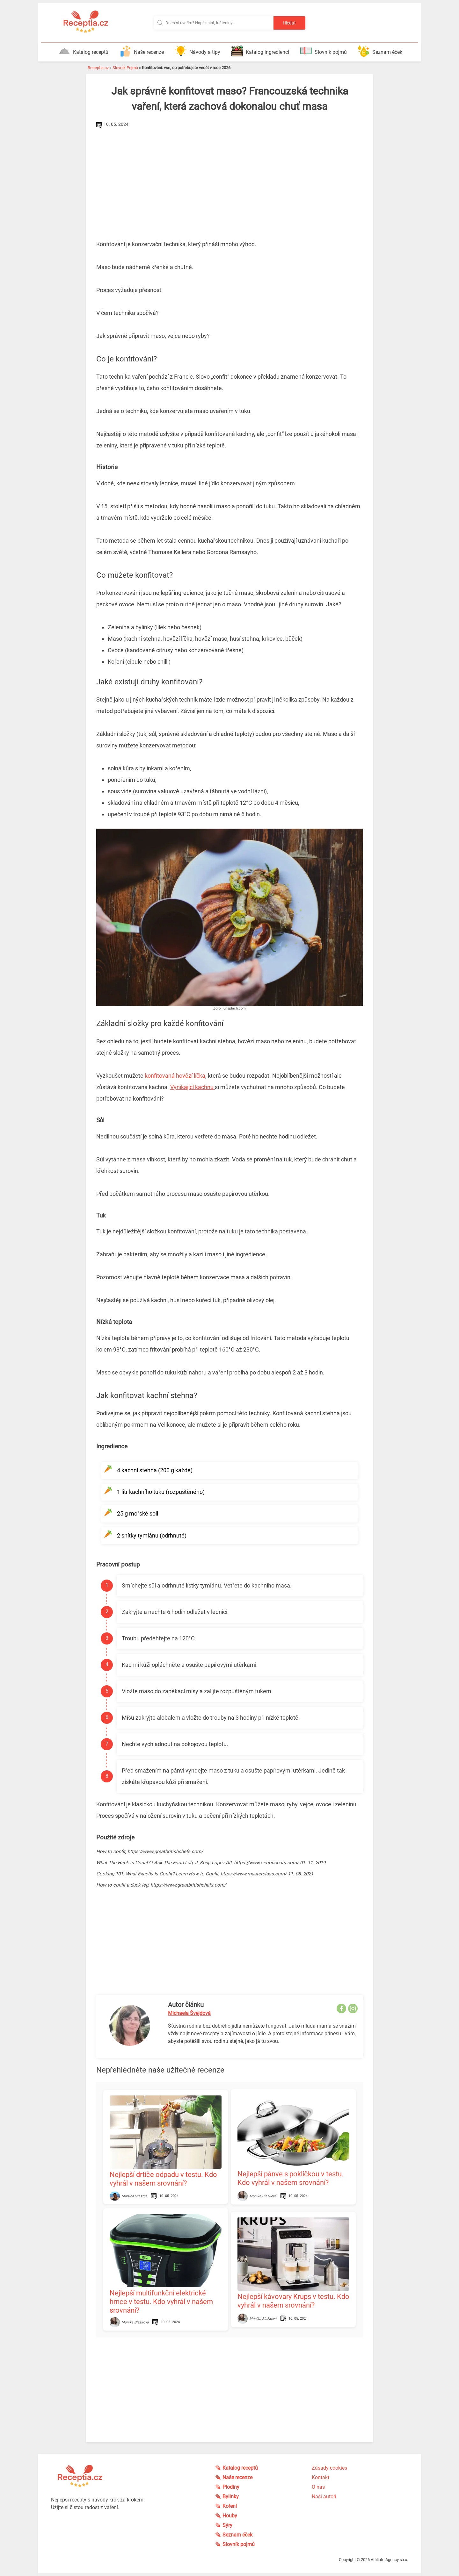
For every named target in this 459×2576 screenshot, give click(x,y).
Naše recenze (142, 51)
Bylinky (231, 2497)
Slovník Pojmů (125, 67)
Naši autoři (324, 2497)
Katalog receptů (83, 51)
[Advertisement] (229, 177)
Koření (230, 2506)
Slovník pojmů (323, 51)
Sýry (228, 2525)
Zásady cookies (329, 2468)
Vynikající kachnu (192, 1087)
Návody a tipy (197, 51)
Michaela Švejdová (189, 2013)
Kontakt (320, 2477)
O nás (318, 2487)
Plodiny (231, 2487)
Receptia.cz (98, 67)
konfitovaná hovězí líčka (175, 1075)
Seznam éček (380, 51)
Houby (230, 2516)
